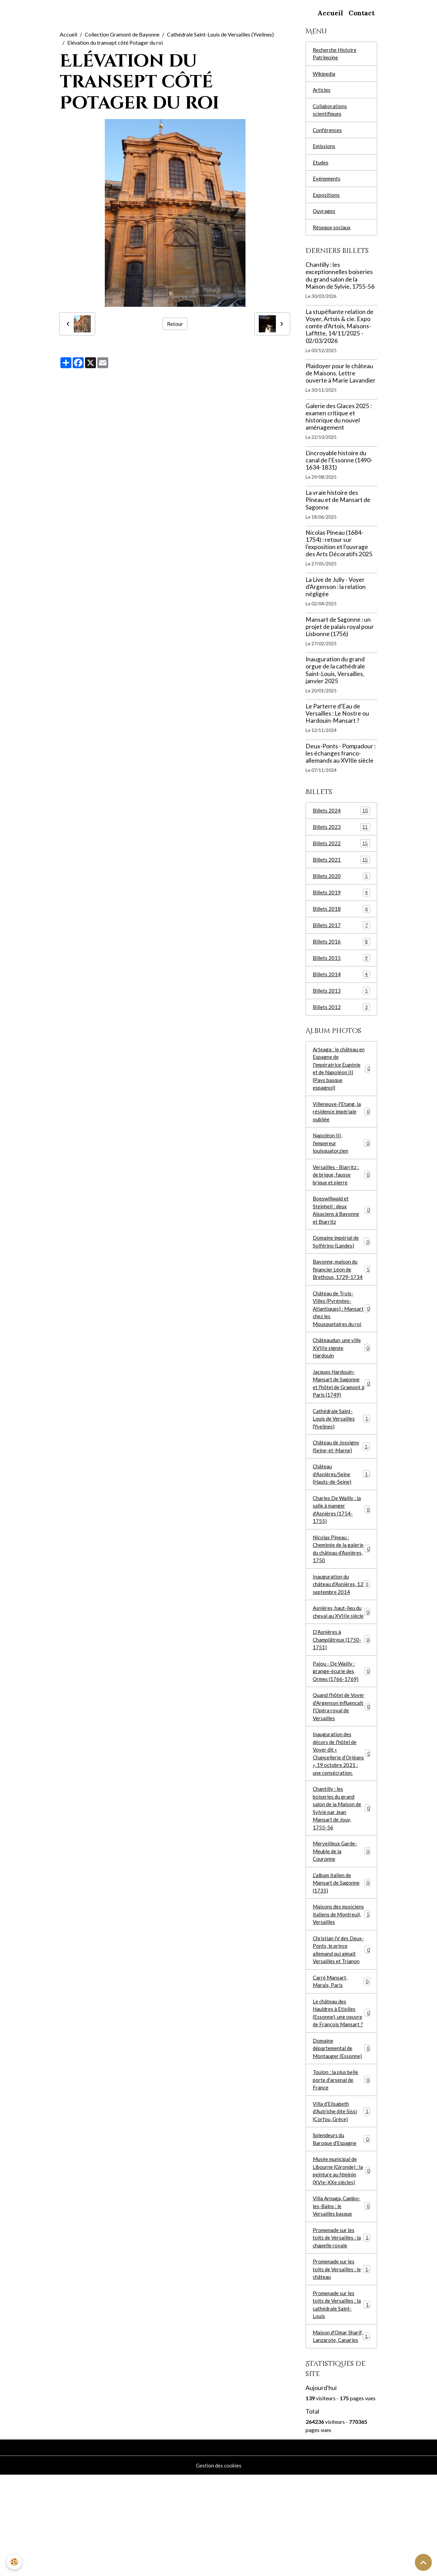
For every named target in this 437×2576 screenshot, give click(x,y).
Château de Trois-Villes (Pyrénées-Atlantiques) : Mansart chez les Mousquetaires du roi (341, 1333)
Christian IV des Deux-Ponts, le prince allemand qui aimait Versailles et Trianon (341, 2023)
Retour (175, 323)
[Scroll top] (423, 2562)
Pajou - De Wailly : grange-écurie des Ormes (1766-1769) (341, 1721)
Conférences (327, 133)
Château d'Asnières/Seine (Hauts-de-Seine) (341, 1506)
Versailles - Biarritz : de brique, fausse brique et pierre (341, 1192)
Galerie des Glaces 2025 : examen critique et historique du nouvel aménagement (339, 423)
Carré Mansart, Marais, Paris (341, 2056)
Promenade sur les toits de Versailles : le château (342, 2358)
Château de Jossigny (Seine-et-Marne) (341, 1477)
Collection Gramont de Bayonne (122, 34)
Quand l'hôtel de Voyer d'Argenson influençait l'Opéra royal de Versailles (341, 1758)
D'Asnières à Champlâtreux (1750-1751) (341, 1688)
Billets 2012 (341, 1018)
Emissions (324, 150)
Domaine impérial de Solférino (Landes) (341, 1262)
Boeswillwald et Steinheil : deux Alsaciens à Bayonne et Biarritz (341, 1229)
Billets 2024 (341, 817)
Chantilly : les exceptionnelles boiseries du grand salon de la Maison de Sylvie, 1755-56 (340, 282)
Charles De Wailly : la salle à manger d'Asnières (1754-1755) (341, 1543)
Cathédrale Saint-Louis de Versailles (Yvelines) (220, 34)
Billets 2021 (341, 868)
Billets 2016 (341, 951)
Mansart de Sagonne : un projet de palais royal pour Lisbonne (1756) (340, 633)
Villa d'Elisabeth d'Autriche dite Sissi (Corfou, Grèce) (342, 2192)
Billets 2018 (341, 918)
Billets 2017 (341, 934)
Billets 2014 (341, 985)
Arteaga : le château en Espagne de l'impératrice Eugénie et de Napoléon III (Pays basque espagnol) (341, 1081)
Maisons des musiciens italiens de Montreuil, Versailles (341, 1985)
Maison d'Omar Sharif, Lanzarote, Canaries (341, 2432)
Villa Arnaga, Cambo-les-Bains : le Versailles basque (341, 2291)
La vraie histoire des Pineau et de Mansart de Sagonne (338, 506)
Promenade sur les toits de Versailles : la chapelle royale (342, 2325)
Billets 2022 (341, 851)
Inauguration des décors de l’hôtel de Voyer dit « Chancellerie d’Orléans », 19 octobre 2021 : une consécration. (341, 1812)
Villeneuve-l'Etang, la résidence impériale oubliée (341, 1126)
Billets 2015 (341, 968)
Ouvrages (324, 217)
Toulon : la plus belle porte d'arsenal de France (341, 2159)
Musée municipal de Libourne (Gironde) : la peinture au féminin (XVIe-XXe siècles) (341, 2254)
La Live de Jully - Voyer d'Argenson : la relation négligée (336, 593)
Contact (362, 13)
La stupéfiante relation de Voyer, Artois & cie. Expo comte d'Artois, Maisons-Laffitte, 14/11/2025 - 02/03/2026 (339, 333)
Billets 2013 (341, 1001)
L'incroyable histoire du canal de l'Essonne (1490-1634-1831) (339, 466)
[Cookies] (14, 2562)
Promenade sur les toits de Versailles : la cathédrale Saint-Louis (342, 2395)
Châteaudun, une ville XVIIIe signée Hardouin (341, 1374)
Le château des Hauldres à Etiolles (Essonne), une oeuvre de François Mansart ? (341, 2089)
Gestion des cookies (218, 2566)
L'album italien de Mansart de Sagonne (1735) (341, 1952)
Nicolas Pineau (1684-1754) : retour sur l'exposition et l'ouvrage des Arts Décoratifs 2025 (339, 550)
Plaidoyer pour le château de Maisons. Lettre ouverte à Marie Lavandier (341, 380)
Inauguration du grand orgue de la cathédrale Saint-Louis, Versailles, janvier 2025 (335, 676)
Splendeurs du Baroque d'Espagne (341, 2221)
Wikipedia (325, 75)
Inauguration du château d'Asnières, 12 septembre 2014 (342, 1622)
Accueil (330, 13)
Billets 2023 (341, 834)
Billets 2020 (341, 884)
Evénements (327, 183)
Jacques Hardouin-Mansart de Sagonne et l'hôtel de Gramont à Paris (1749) (341, 1411)
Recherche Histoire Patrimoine (335, 54)
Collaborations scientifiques (330, 112)
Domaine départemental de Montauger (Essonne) (341, 2126)
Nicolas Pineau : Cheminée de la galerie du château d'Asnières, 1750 (341, 1585)
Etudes (321, 166)
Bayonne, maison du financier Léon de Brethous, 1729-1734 (341, 1291)
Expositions (326, 200)
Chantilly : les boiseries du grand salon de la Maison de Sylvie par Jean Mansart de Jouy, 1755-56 (341, 1874)
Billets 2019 (341, 901)
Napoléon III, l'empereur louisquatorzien (341, 1159)
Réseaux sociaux (332, 233)
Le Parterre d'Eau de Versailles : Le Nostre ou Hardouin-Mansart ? (337, 720)
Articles (322, 91)
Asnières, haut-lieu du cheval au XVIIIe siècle (341, 1655)
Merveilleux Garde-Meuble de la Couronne (341, 1919)
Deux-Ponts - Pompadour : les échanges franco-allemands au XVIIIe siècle (341, 760)
